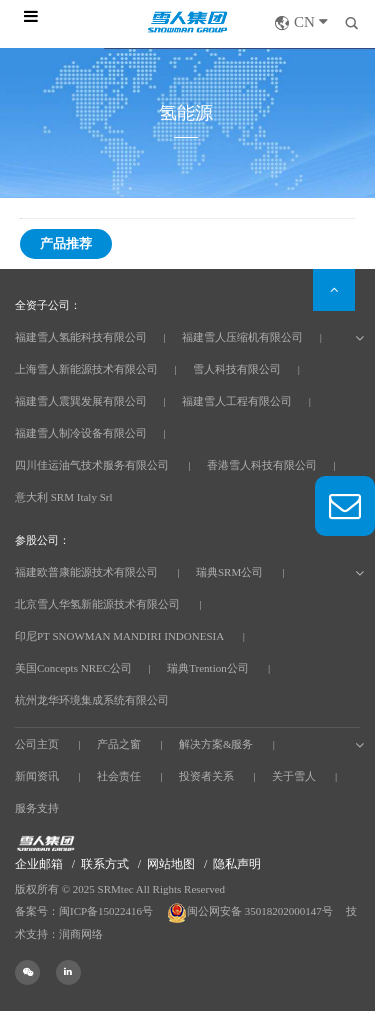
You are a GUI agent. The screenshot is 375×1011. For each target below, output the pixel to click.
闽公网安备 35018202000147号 (251, 911)
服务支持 (37, 808)
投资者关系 (206, 776)
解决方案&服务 (216, 744)
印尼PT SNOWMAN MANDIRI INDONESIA (119, 636)
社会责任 (119, 776)
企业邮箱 (39, 864)
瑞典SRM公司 (229, 572)
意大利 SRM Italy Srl (63, 497)
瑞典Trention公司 (208, 668)
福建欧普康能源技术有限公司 (86, 572)
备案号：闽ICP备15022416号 (84, 911)
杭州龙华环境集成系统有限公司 (92, 700)
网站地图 (171, 864)
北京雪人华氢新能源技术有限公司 (97, 604)
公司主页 (37, 744)
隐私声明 (237, 864)
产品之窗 (119, 744)
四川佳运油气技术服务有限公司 (92, 465)
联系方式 (105, 864)
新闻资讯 (37, 776)
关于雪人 (294, 776)
